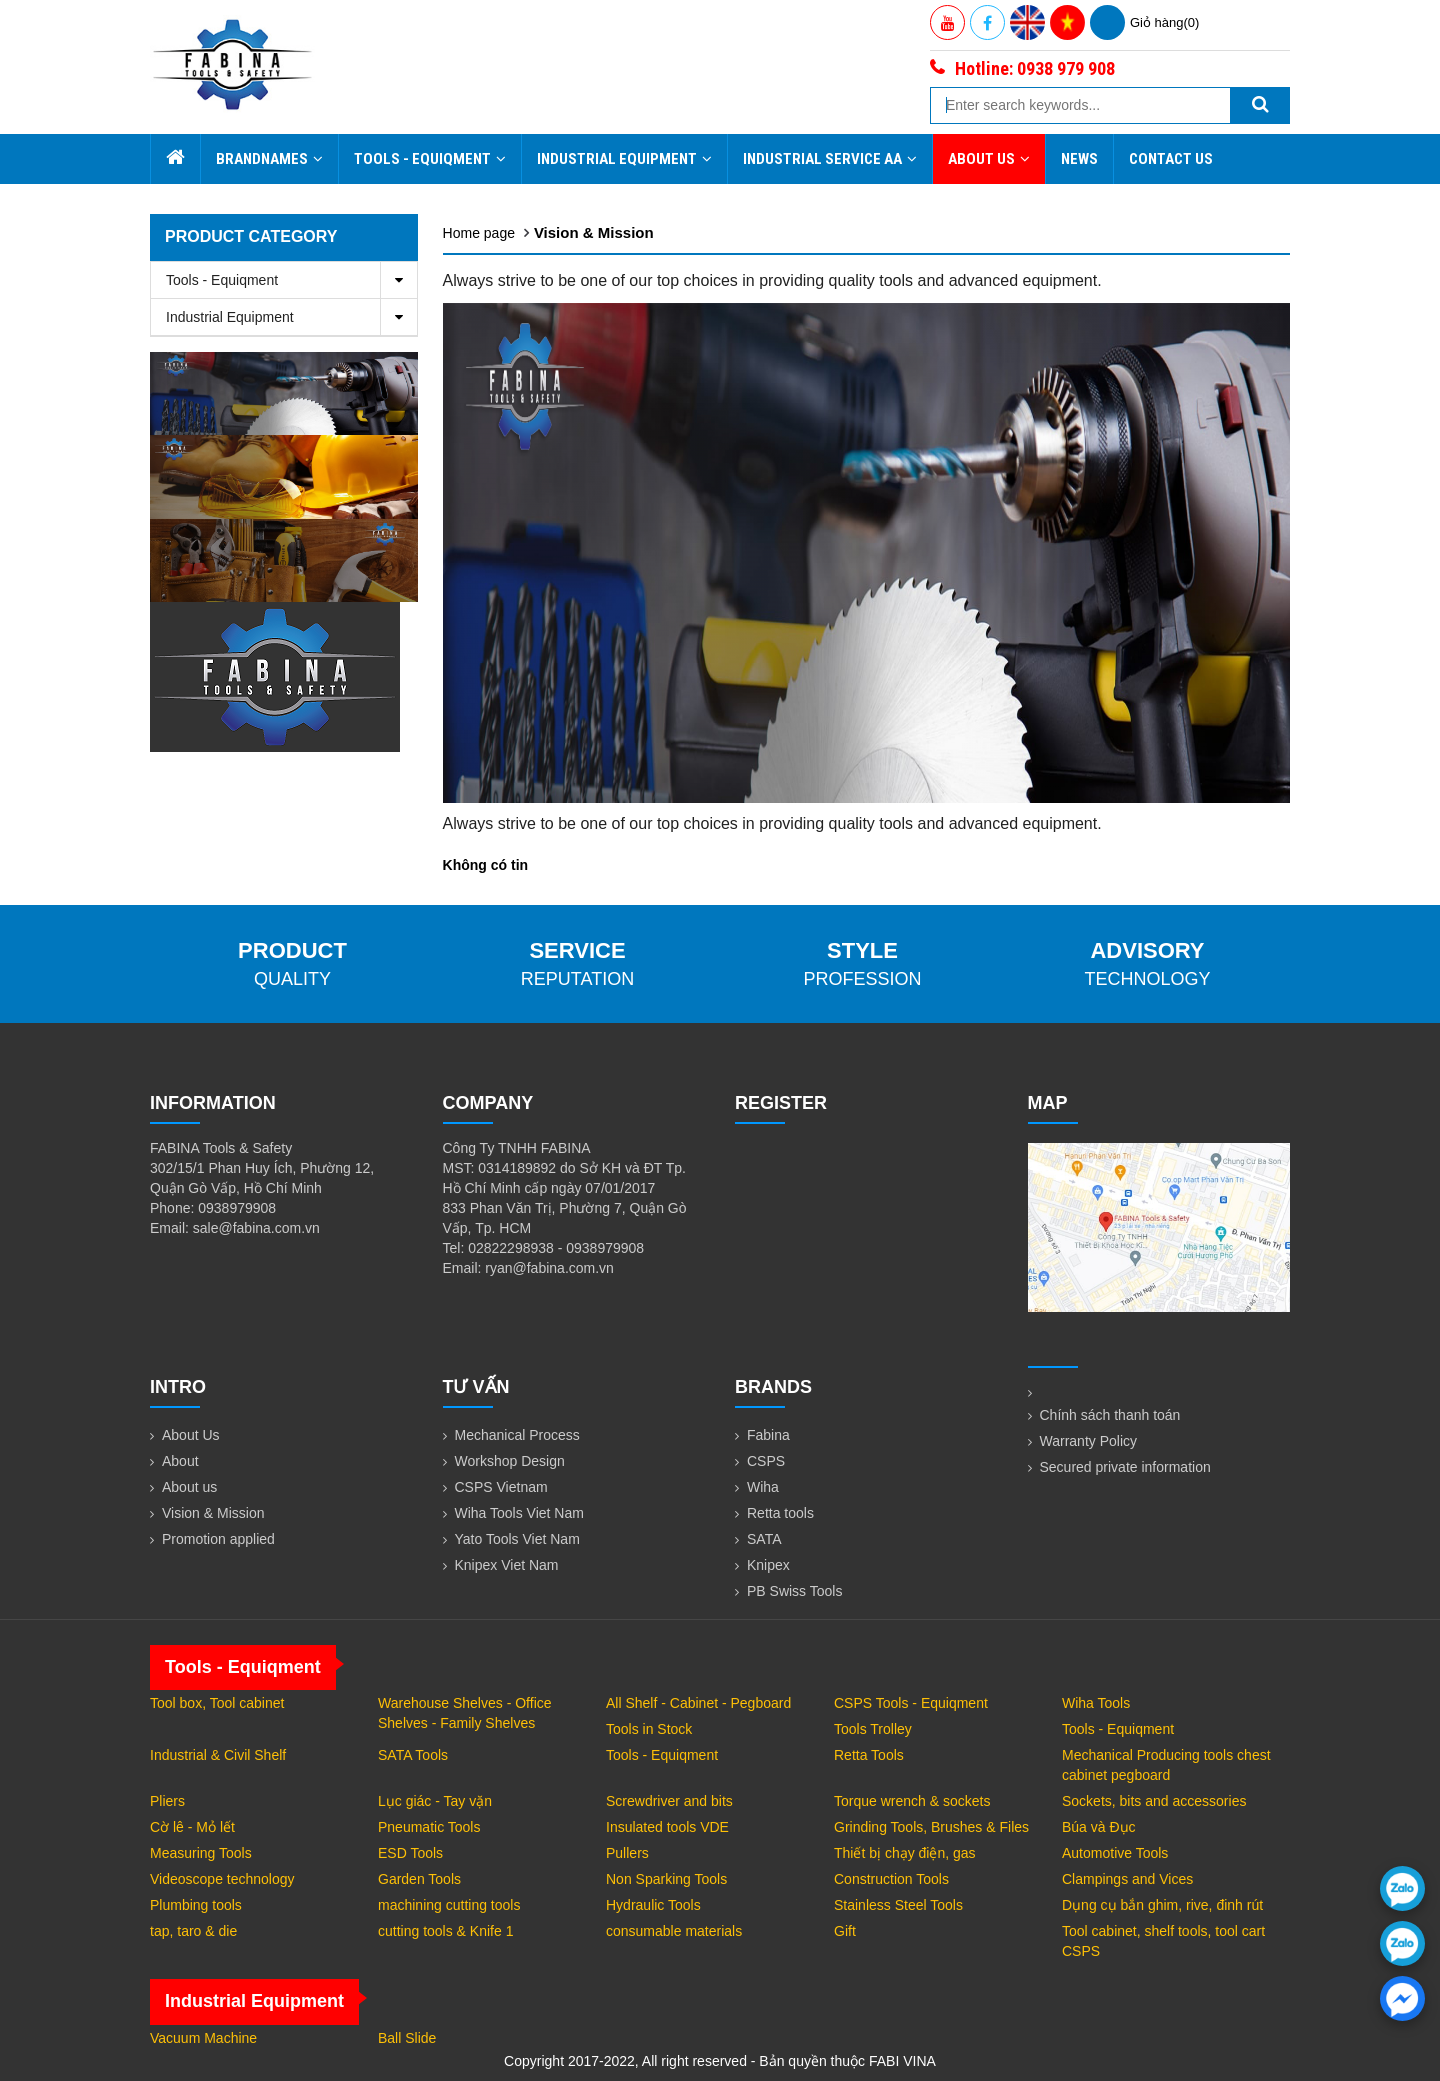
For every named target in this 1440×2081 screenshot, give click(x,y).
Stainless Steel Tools (898, 1905)
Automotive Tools (1115, 1853)
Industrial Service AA (830, 159)
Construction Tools (891, 1879)
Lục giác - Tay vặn (435, 1801)
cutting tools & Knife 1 (445, 1931)
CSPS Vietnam (501, 1487)
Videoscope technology (222, 1879)
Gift (845, 1931)
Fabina (768, 1435)
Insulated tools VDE (667, 1827)
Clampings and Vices (1127, 1879)
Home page (479, 233)
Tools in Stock (649, 1729)
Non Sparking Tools (666, 1879)
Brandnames (269, 159)
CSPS (766, 1461)
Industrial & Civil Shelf (218, 1755)
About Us (989, 159)
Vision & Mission (594, 232)
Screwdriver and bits (669, 1801)
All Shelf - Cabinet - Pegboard (698, 1703)
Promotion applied (218, 1539)
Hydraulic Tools (653, 1905)
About (180, 1461)
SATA (764, 1539)
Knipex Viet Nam (507, 1565)
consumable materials (674, 1931)
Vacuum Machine (203, 2038)
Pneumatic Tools (429, 1827)
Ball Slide (407, 2038)
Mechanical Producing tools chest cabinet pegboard (1166, 1765)
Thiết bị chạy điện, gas (905, 1853)
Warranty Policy (1089, 1441)
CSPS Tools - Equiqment (911, 1703)
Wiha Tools (1096, 1703)
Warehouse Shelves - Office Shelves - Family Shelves (465, 1713)
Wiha (763, 1487)
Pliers (167, 1801)
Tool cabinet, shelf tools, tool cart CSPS (1163, 1941)
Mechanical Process (517, 1435)
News (1079, 159)
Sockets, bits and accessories (1154, 1801)
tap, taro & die (193, 1931)
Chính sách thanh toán (1110, 1415)
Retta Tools (869, 1755)
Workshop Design (510, 1461)
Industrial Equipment (624, 159)
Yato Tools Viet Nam (517, 1539)
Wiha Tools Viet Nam (519, 1513)
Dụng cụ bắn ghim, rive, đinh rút (1162, 1905)
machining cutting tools (449, 1905)
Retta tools (780, 1513)
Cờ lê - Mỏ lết (192, 1827)
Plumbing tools (196, 1905)
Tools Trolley (873, 1729)
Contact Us (1171, 159)
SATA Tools (413, 1755)
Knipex (768, 1565)
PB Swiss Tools (794, 1591)
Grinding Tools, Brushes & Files (931, 1827)
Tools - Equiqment (430, 159)
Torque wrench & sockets (912, 1801)
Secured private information (1125, 1467)
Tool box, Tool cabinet (217, 1703)
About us (189, 1487)
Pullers (627, 1853)
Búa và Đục (1099, 1827)
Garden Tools (419, 1879)
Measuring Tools (201, 1853)
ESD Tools (410, 1853)
